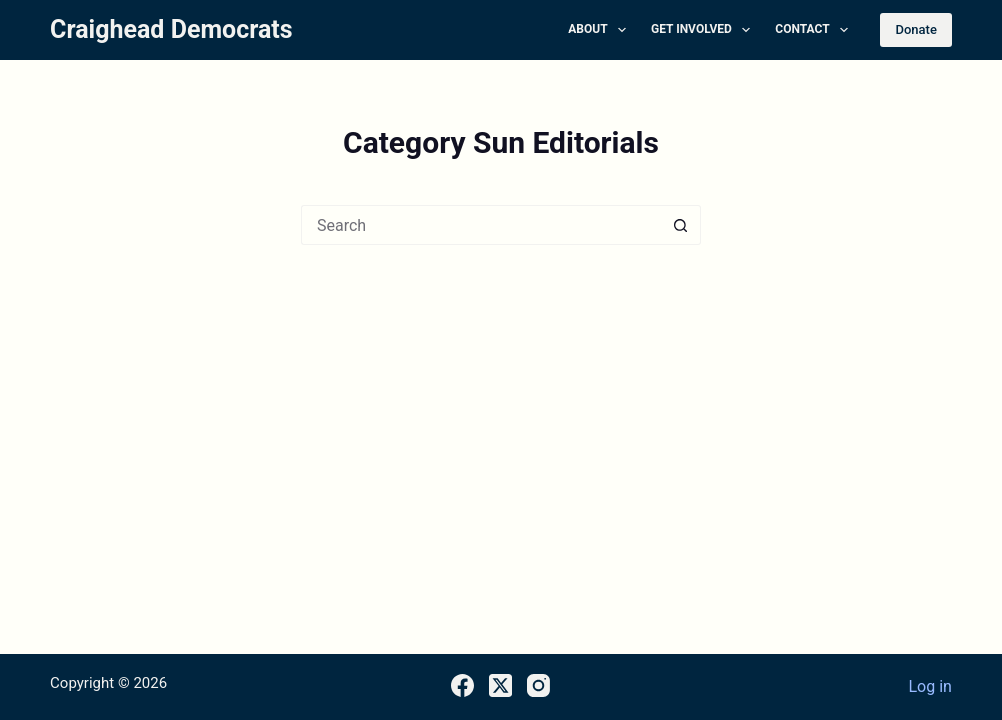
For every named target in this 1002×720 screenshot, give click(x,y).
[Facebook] (462, 685)
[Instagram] (538, 685)
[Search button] (681, 225)
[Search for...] (481, 225)
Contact (815, 30)
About (601, 30)
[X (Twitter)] (500, 685)
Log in (929, 686)
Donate (915, 29)
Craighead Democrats (171, 29)
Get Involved (704, 30)
